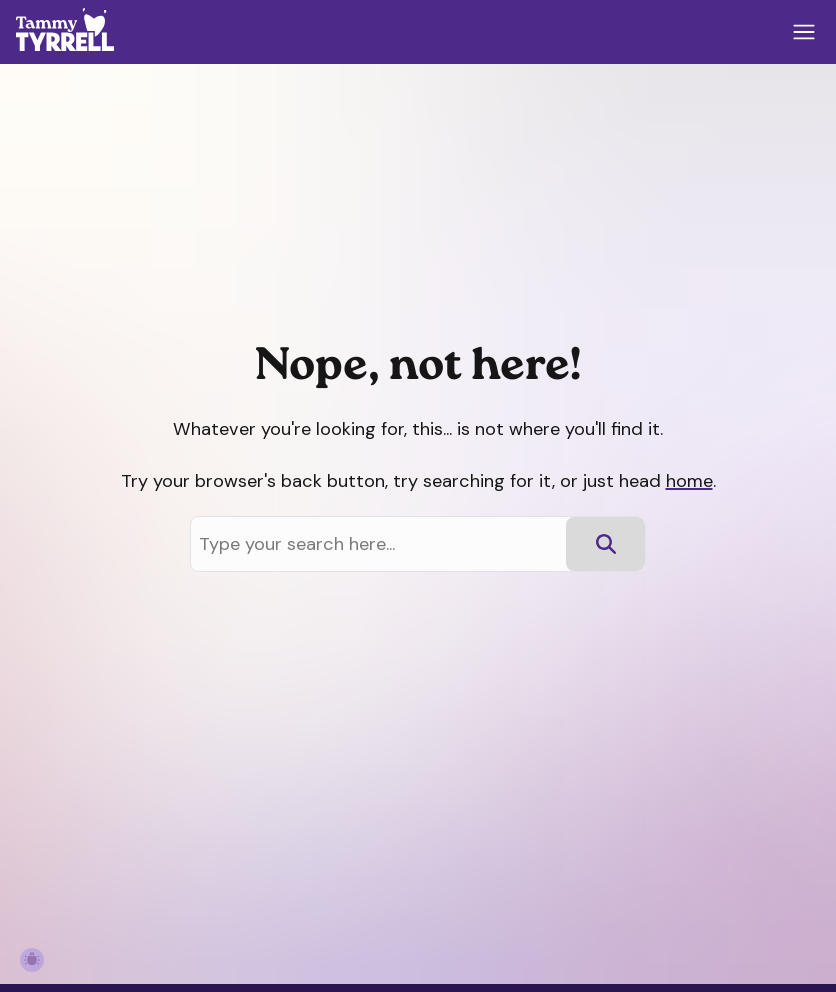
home (689, 481)
